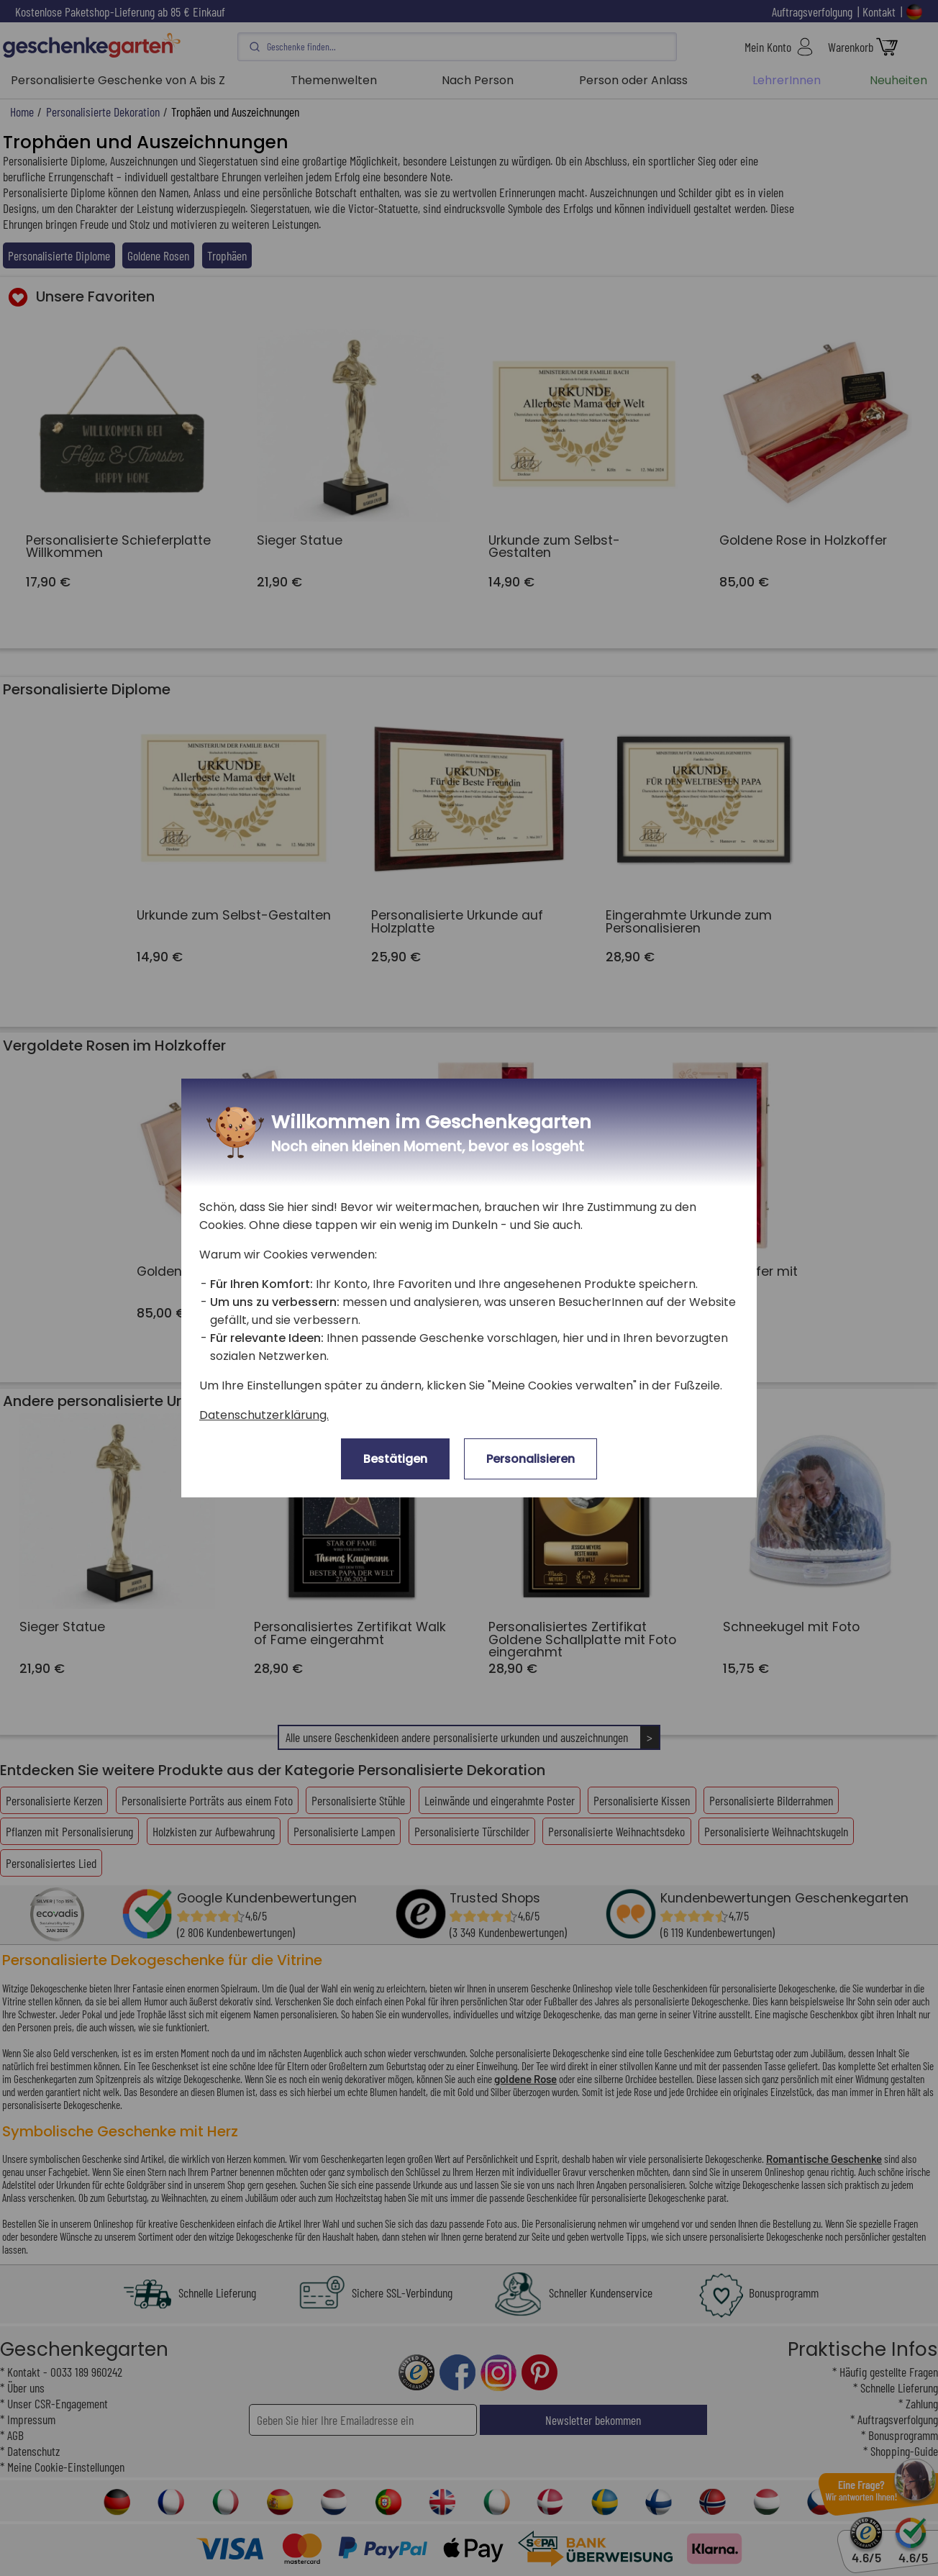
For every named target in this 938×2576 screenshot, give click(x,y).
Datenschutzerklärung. (264, 1415)
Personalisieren (530, 1459)
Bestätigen (395, 1459)
